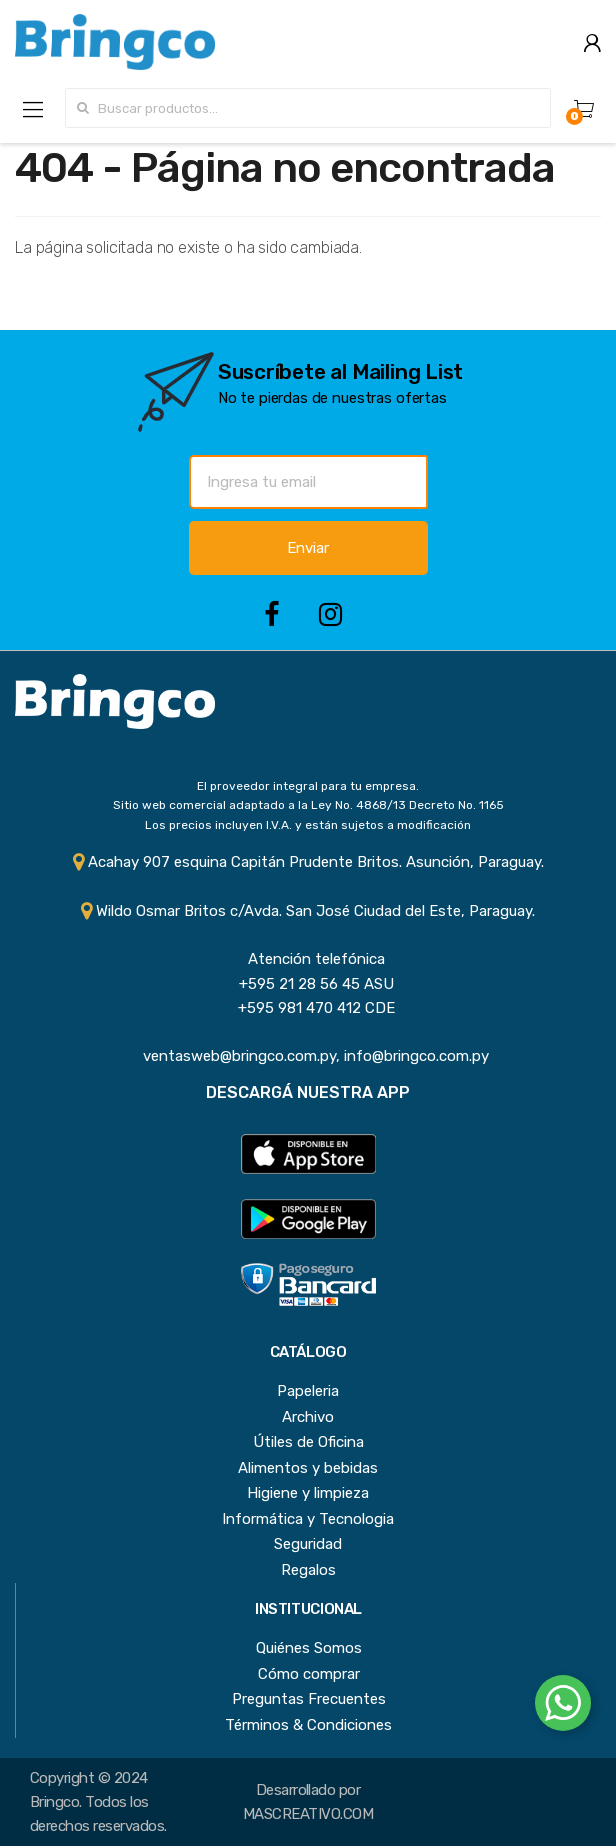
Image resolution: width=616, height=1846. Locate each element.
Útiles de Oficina (308, 1442)
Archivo (308, 1417)
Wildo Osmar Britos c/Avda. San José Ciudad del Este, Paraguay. (308, 911)
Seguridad (308, 1544)
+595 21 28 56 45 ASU (308, 984)
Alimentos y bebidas (308, 1468)
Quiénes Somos (309, 1648)
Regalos (308, 1570)
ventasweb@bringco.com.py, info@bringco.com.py (308, 1056)
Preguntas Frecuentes (309, 1699)
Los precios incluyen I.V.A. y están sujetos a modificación (308, 825)
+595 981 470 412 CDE (308, 1008)
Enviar (308, 548)
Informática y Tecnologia (308, 1519)
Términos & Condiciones (308, 1725)
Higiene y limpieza (308, 1493)
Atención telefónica (308, 959)
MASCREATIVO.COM (308, 1814)
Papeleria (308, 1391)
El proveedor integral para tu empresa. (308, 786)
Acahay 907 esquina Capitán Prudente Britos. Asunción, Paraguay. (308, 862)
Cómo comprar (309, 1674)
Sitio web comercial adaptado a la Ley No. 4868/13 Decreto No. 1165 (308, 805)
